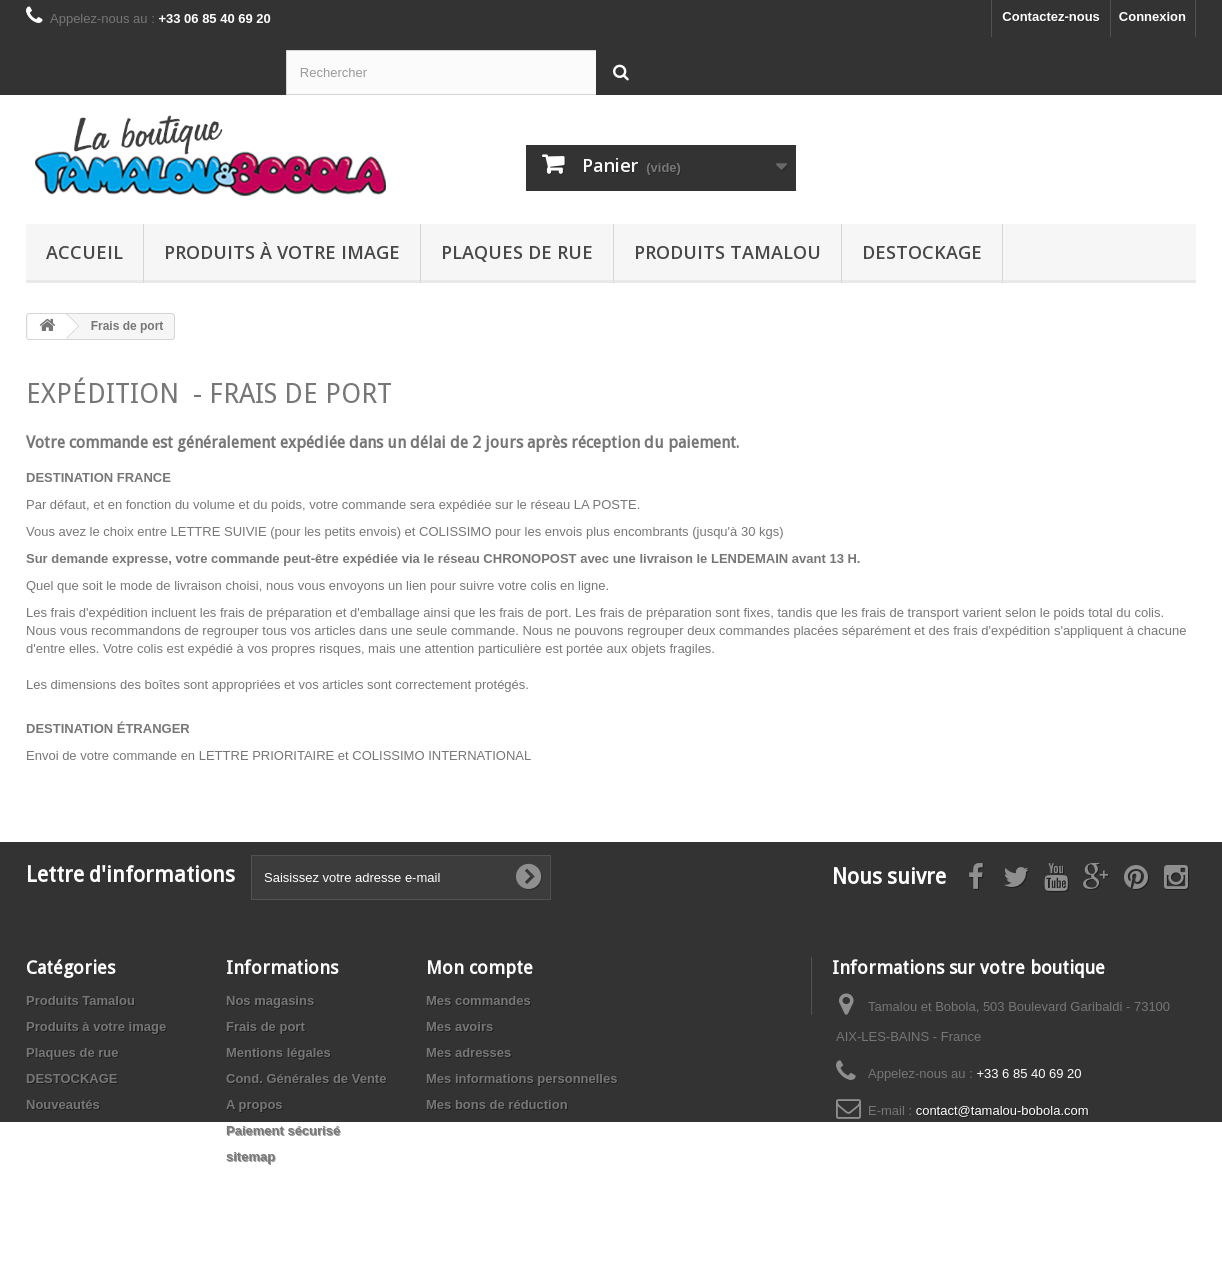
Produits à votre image (282, 252)
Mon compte (479, 967)
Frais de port (265, 1026)
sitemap (250, 1156)
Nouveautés (63, 1104)
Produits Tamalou (727, 252)
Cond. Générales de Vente (306, 1078)
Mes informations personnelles (521, 1078)
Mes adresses (468, 1052)
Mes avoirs (459, 1026)
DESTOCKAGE (922, 252)
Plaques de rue (517, 252)
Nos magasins (270, 1000)
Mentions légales (278, 1052)
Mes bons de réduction (497, 1104)
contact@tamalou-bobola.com (1002, 1110)
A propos (254, 1104)
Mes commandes (478, 1000)
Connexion (1152, 16)
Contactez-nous (1051, 16)
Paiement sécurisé (283, 1130)
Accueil (84, 252)
